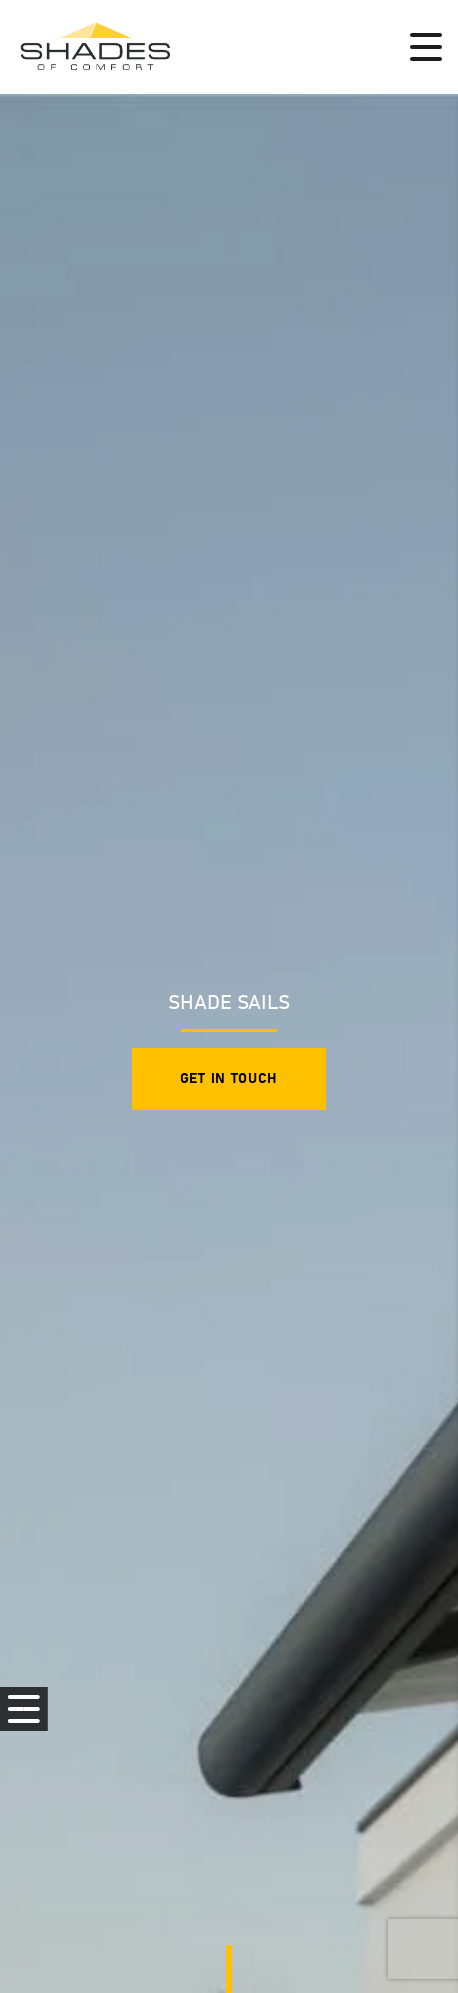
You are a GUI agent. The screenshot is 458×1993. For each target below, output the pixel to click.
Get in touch (229, 1079)
